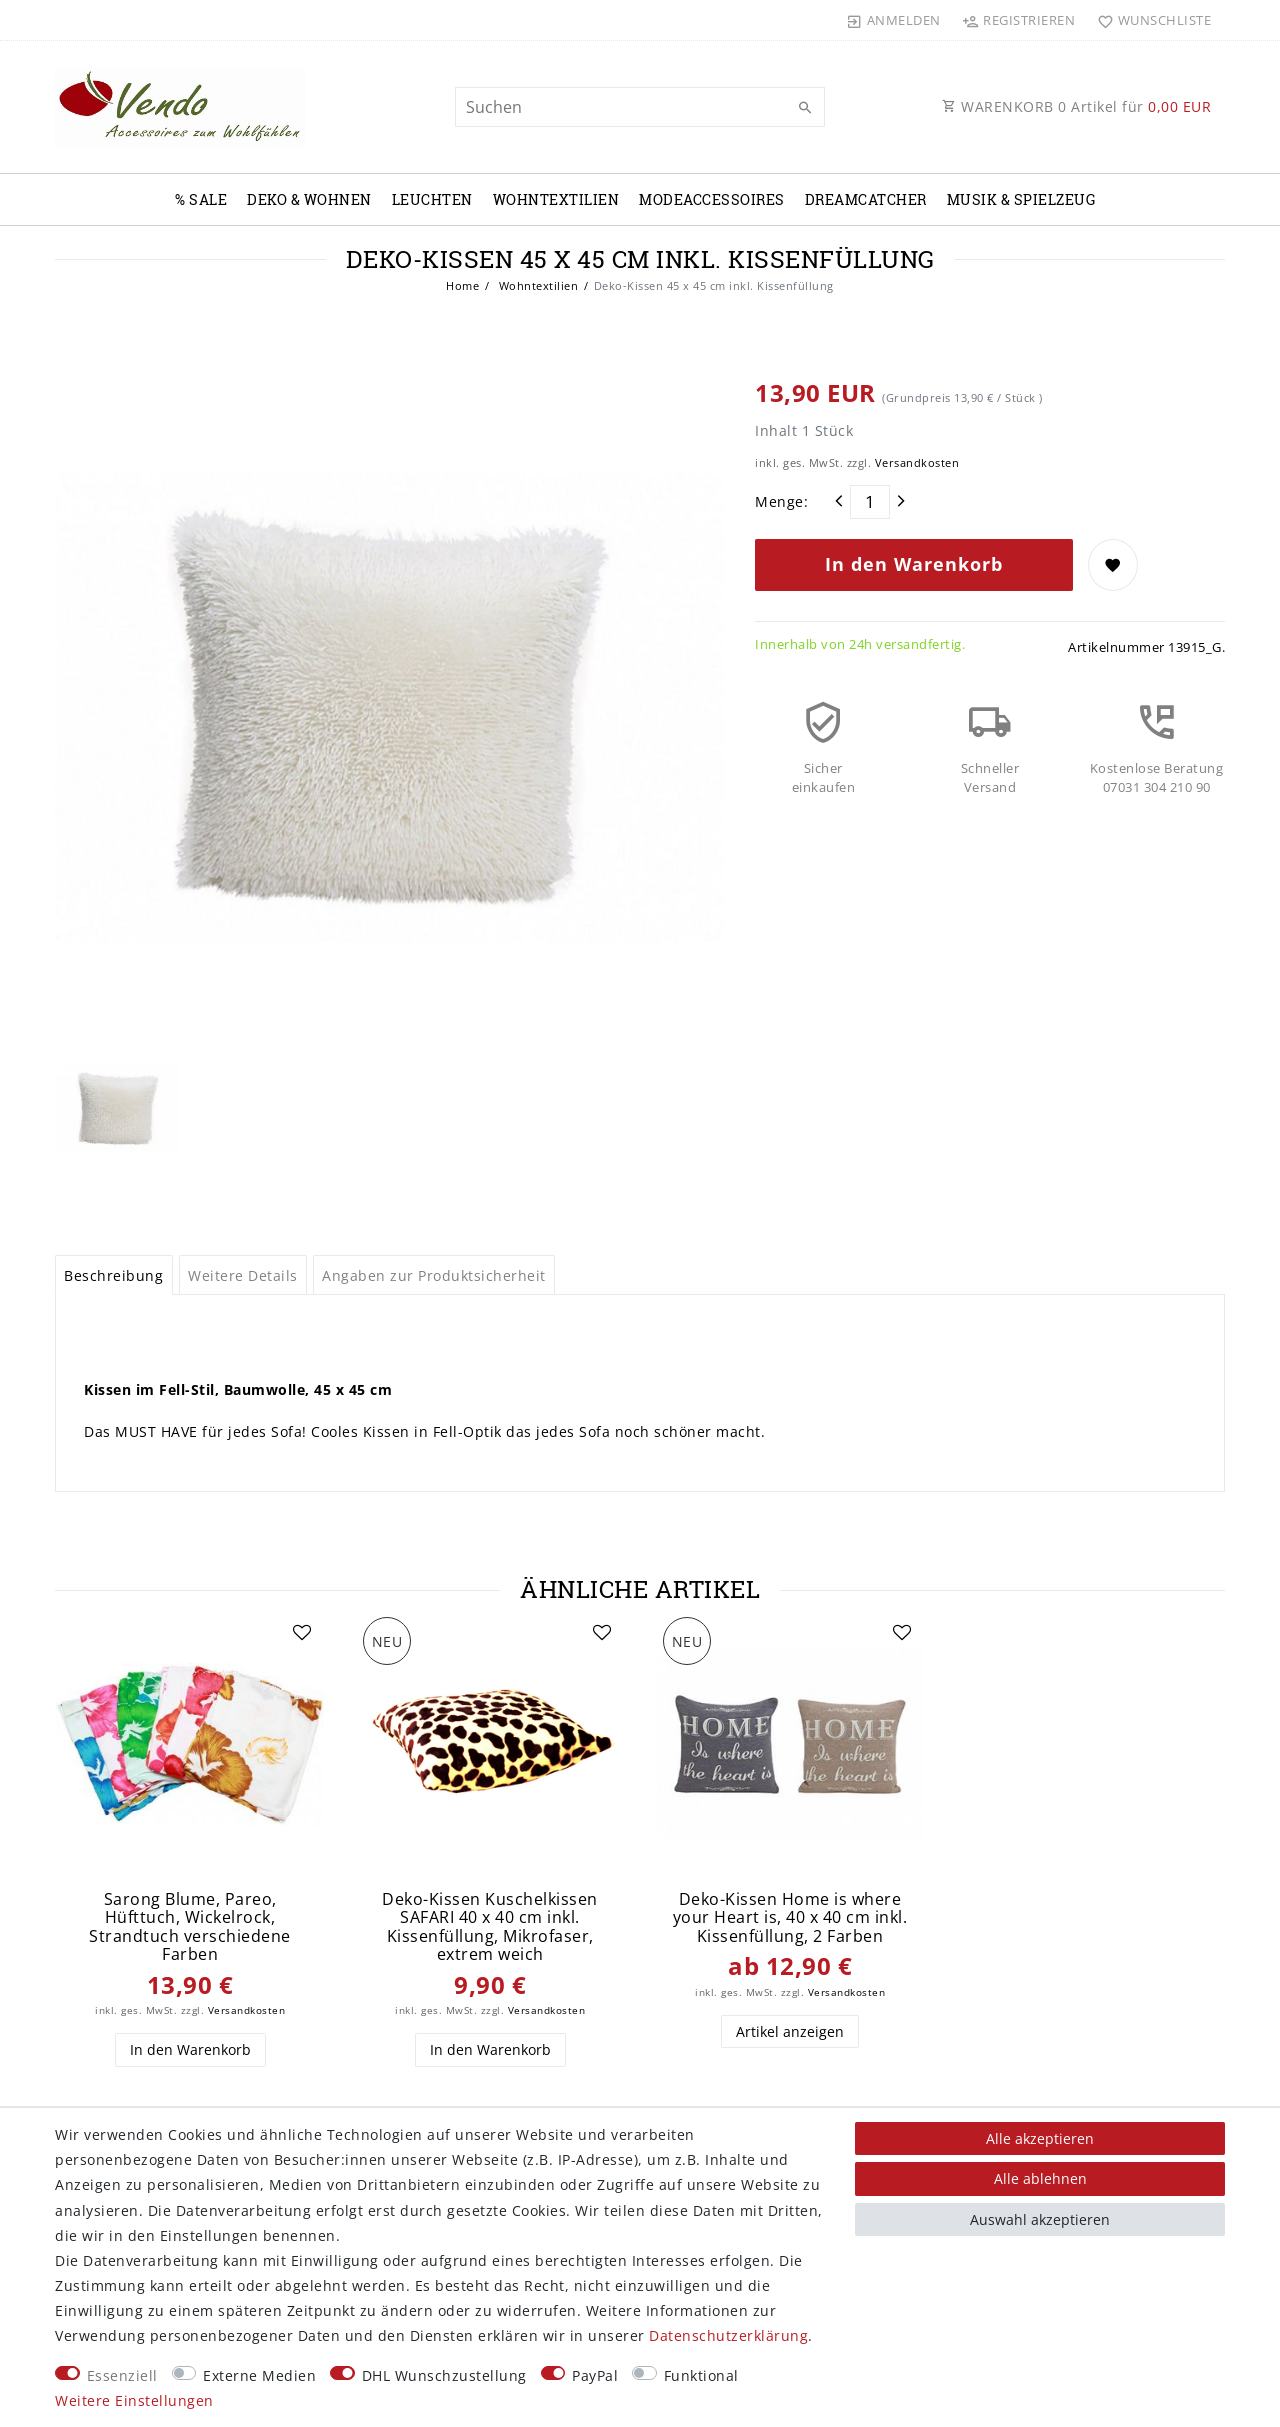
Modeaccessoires (712, 199)
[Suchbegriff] (640, 107)
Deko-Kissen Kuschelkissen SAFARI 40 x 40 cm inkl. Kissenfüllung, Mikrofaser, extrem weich (490, 1927)
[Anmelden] (894, 20)
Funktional (701, 2375)
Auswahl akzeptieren (1040, 2219)
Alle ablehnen (1040, 2178)
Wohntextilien (556, 199)
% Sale (201, 199)
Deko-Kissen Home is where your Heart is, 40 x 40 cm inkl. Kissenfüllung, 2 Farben (790, 1918)
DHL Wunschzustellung (444, 2375)
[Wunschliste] (1149, 20)
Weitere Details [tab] (243, 1275)
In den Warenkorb (914, 564)
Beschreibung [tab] (113, 1275)
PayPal (595, 2375)
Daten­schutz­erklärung (728, 2335)
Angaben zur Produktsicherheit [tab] (434, 1275)
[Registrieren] (1019, 20)
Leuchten (432, 199)
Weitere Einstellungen (134, 2400)
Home (462, 285)
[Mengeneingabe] (870, 502)
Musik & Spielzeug (1021, 199)
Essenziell (122, 2375)
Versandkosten (917, 462)
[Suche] (805, 108)
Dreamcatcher (866, 199)
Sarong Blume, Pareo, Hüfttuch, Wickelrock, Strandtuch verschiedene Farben (190, 1927)
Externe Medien (259, 2375)
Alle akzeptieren (1040, 2138)
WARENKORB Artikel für (1076, 106)
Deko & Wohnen (309, 199)
